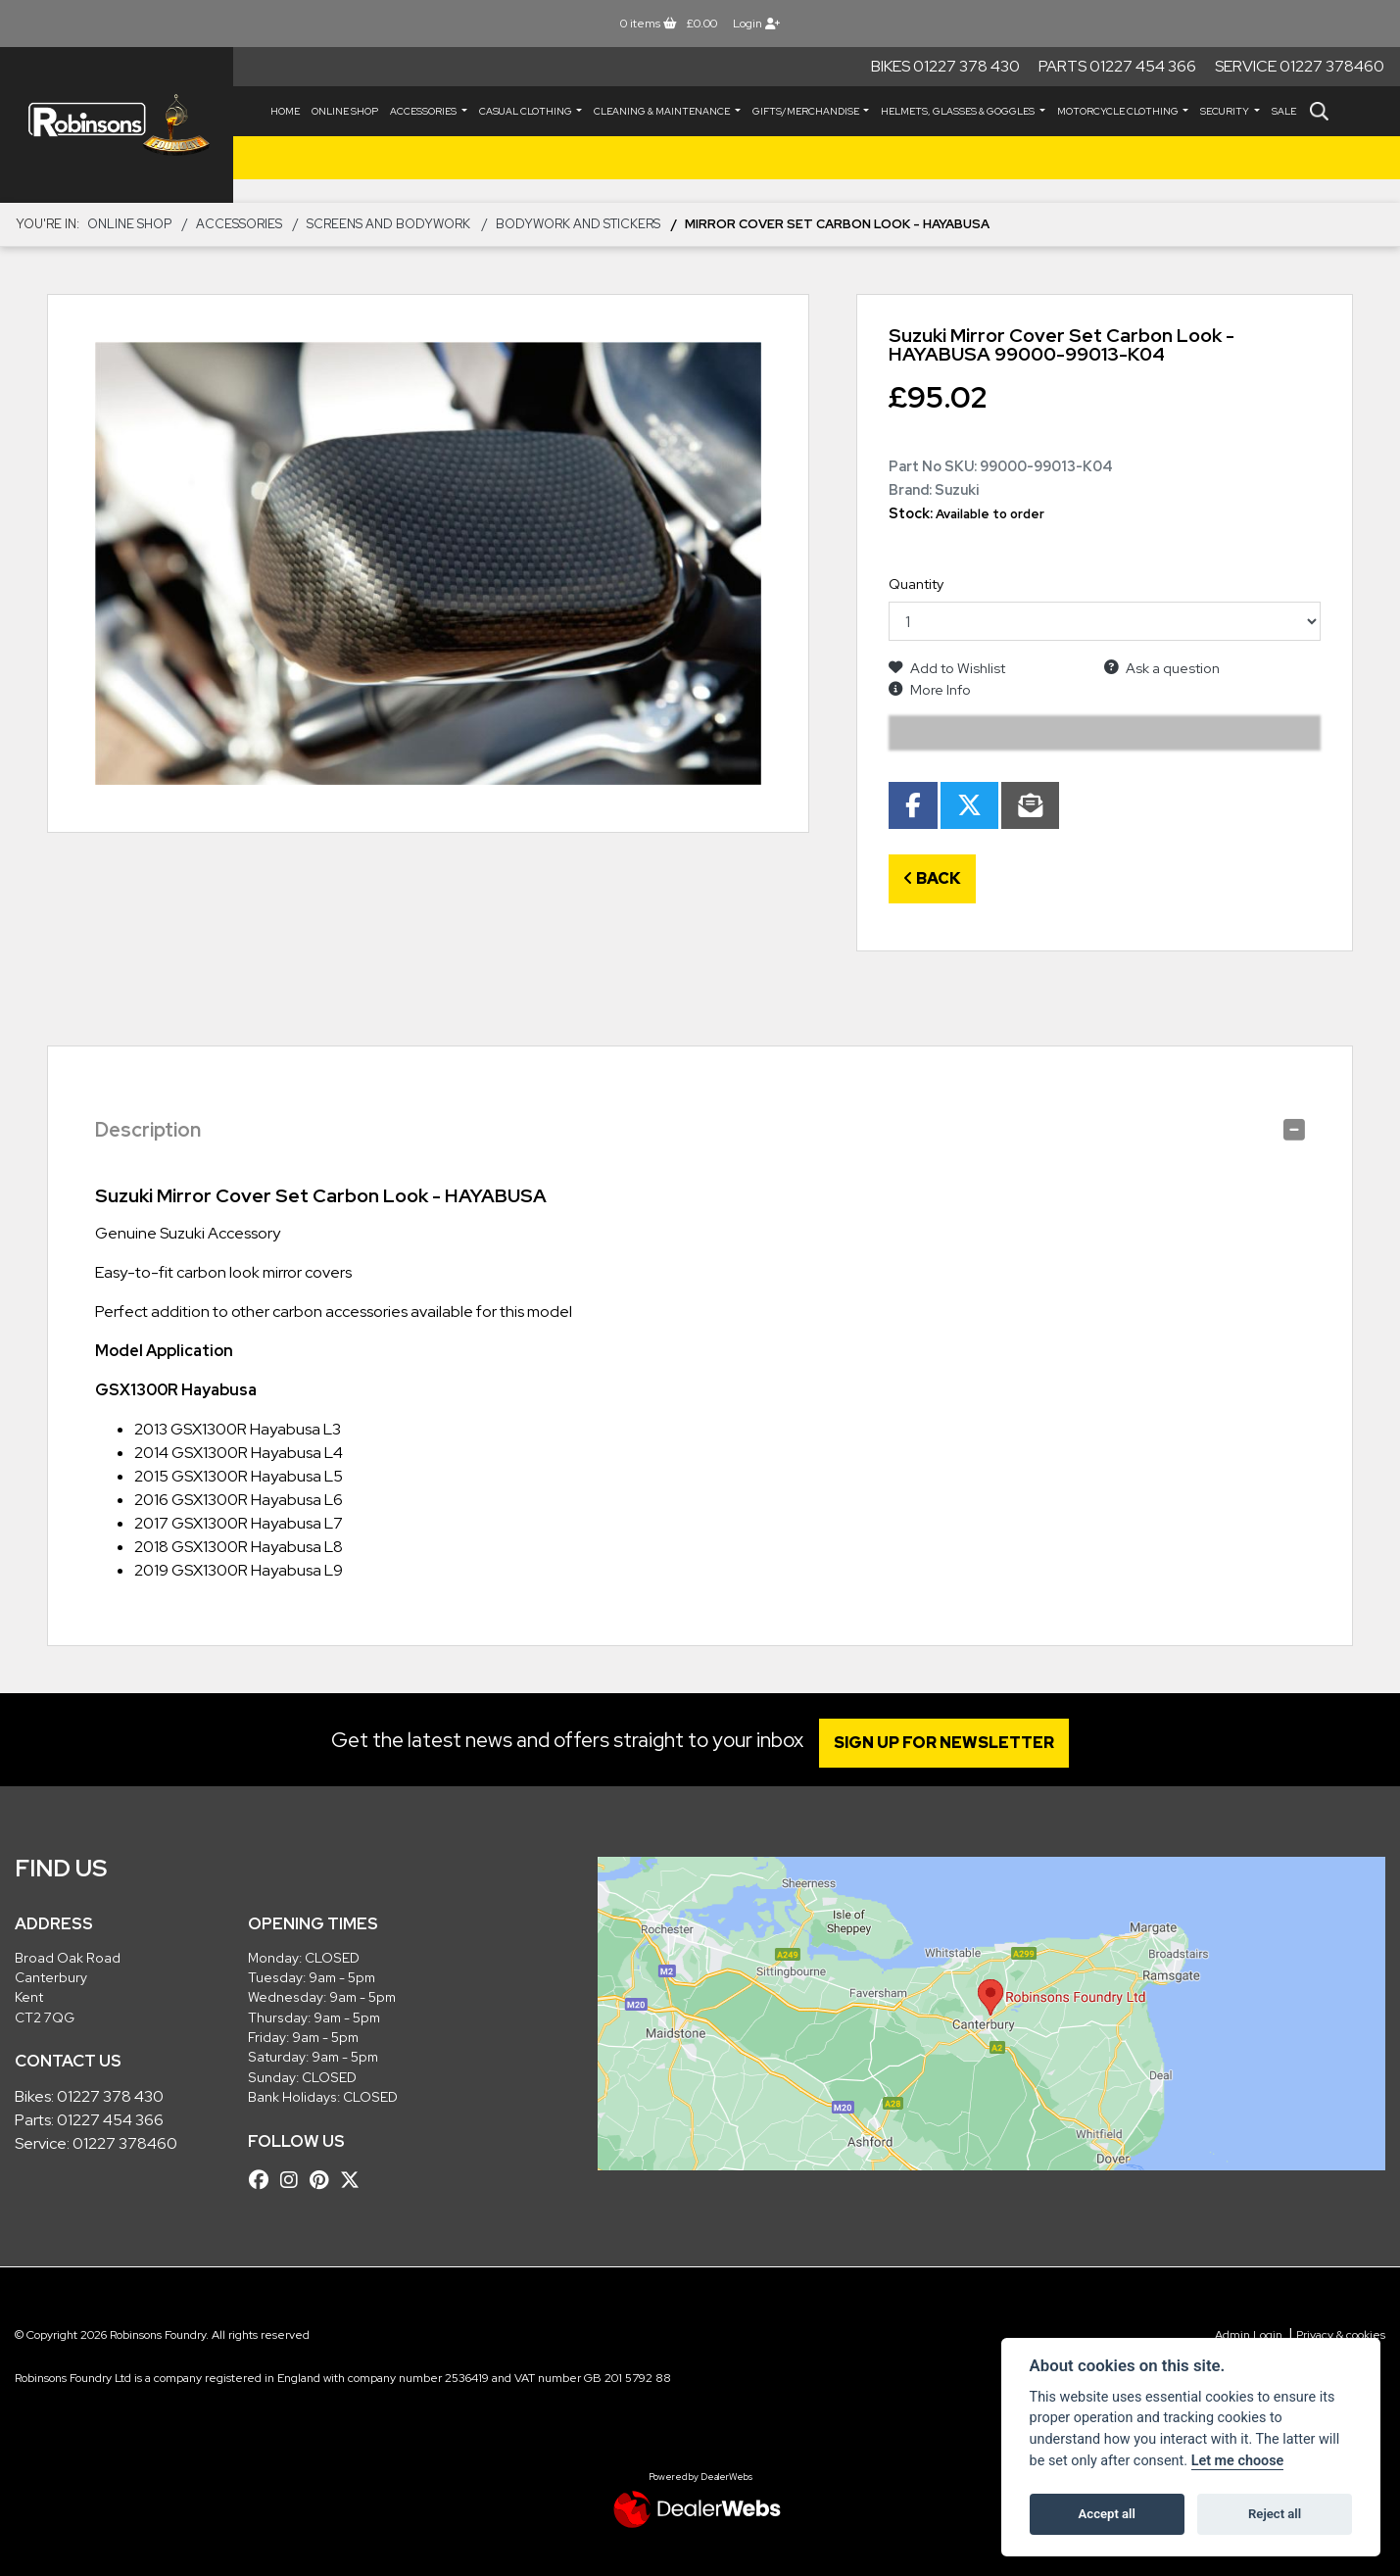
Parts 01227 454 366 (1117, 66)
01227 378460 (124, 2143)
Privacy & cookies (1340, 2335)
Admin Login (1248, 2335)
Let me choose (1237, 2461)
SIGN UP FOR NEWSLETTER (950, 1742)
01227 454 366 (110, 2120)
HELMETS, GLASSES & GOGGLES (959, 111)
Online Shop (345, 111)
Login (756, 23)
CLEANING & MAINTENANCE (663, 111)
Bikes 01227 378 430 (945, 66)
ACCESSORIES (424, 111)
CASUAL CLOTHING (526, 111)
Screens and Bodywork (388, 224)
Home (285, 111)
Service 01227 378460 (1299, 66)
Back (932, 878)
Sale (1284, 111)
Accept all (1107, 2513)
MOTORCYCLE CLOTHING (1119, 111)
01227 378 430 (110, 2096)
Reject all (1274, 2513)
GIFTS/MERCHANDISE (806, 111)
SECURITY (1225, 111)
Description (148, 1129)
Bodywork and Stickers (578, 224)
